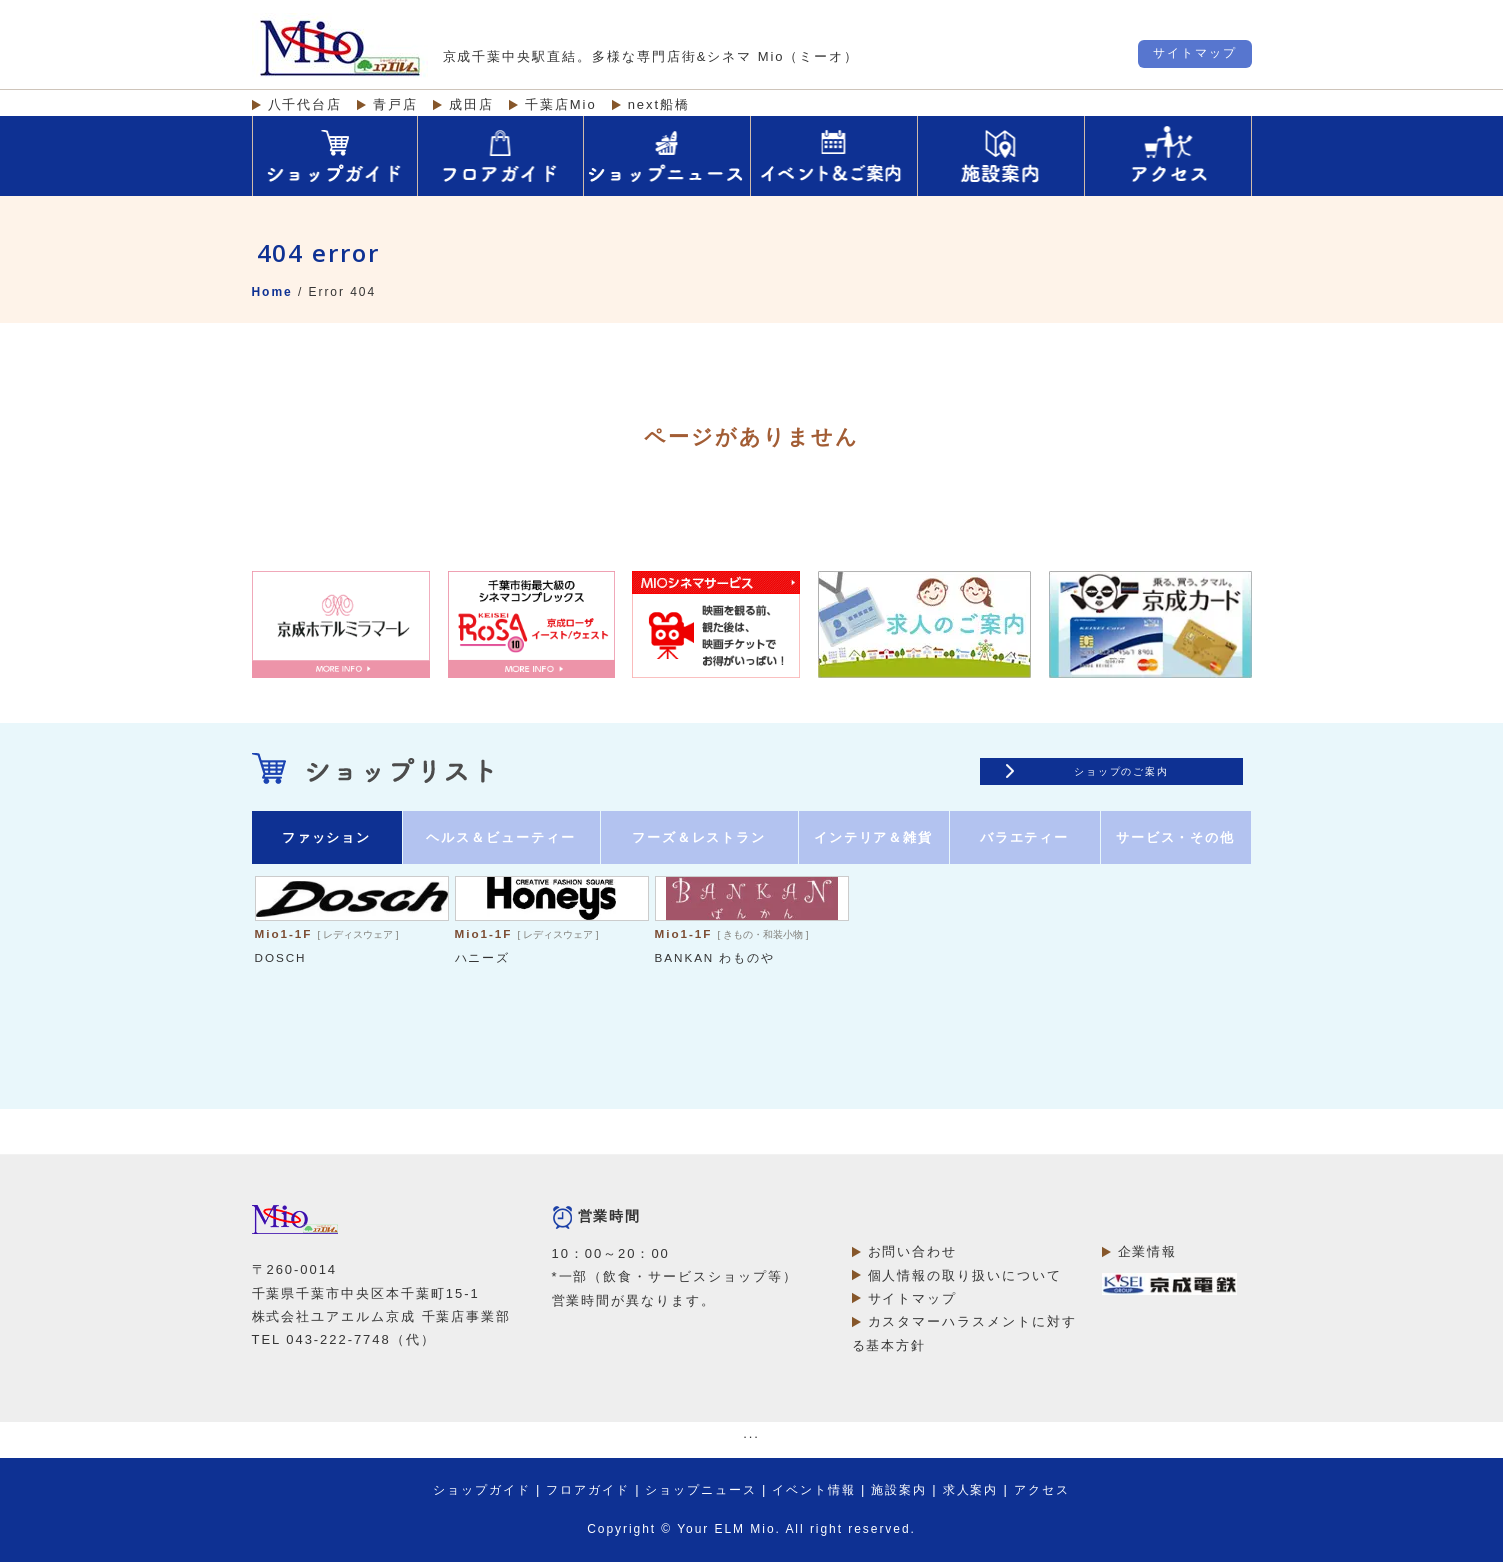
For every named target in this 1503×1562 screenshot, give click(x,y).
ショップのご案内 (1122, 771)
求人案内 (971, 1490)
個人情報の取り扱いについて (965, 1275)
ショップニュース (701, 1490)
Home (272, 292)
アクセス (1042, 1490)
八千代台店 (305, 104)
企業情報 (1148, 1251)
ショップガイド (482, 1490)
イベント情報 (814, 1490)
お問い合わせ (913, 1251)
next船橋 (659, 104)
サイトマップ (1195, 53)
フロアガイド (588, 1490)
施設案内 (899, 1490)
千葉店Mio (561, 104)
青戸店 (395, 104)
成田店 (471, 104)
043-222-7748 (338, 1339)
